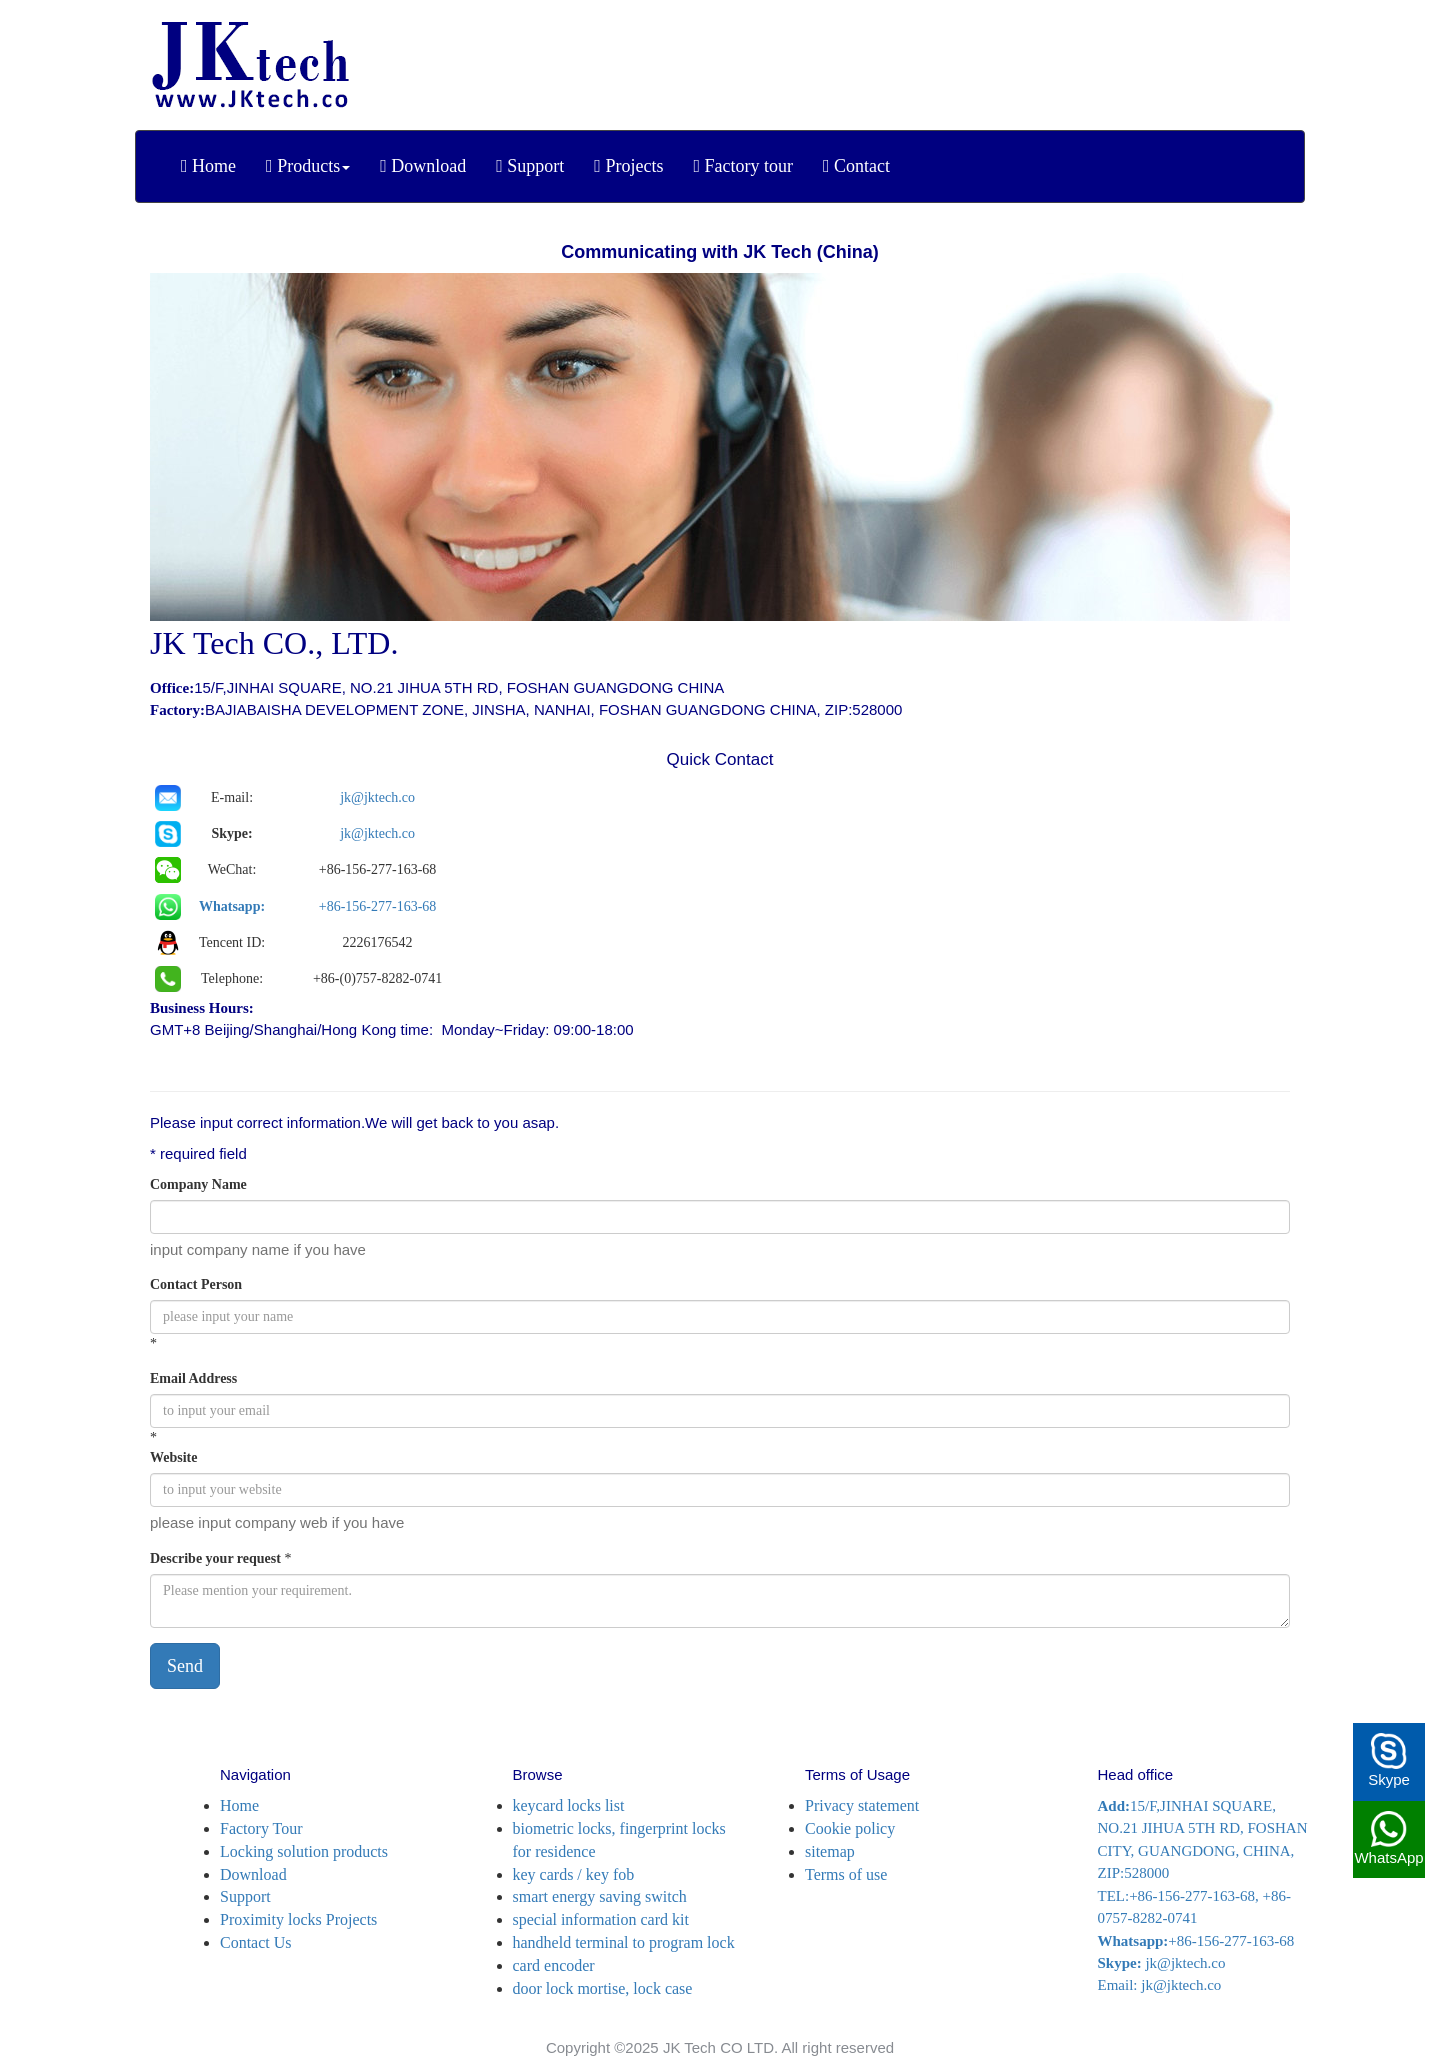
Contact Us (256, 1942)
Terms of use (846, 1874)
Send (185, 1666)
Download (253, 1874)
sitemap (830, 1851)
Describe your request (215, 1558)
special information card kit (601, 1919)
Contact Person (196, 1284)
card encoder (554, 1965)
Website (173, 1457)
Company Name (198, 1184)
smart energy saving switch (600, 1896)
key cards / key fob (574, 1874)
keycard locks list (569, 1805)
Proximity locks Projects (298, 1919)
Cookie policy (850, 1828)
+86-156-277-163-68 (378, 906)
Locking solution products (304, 1851)
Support (245, 1896)
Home (239, 1805)
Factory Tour (261, 1828)
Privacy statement (862, 1805)
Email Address (193, 1378)
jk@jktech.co (377, 797)
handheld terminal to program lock (624, 1942)
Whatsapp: (232, 906)
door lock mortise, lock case (603, 1988)
